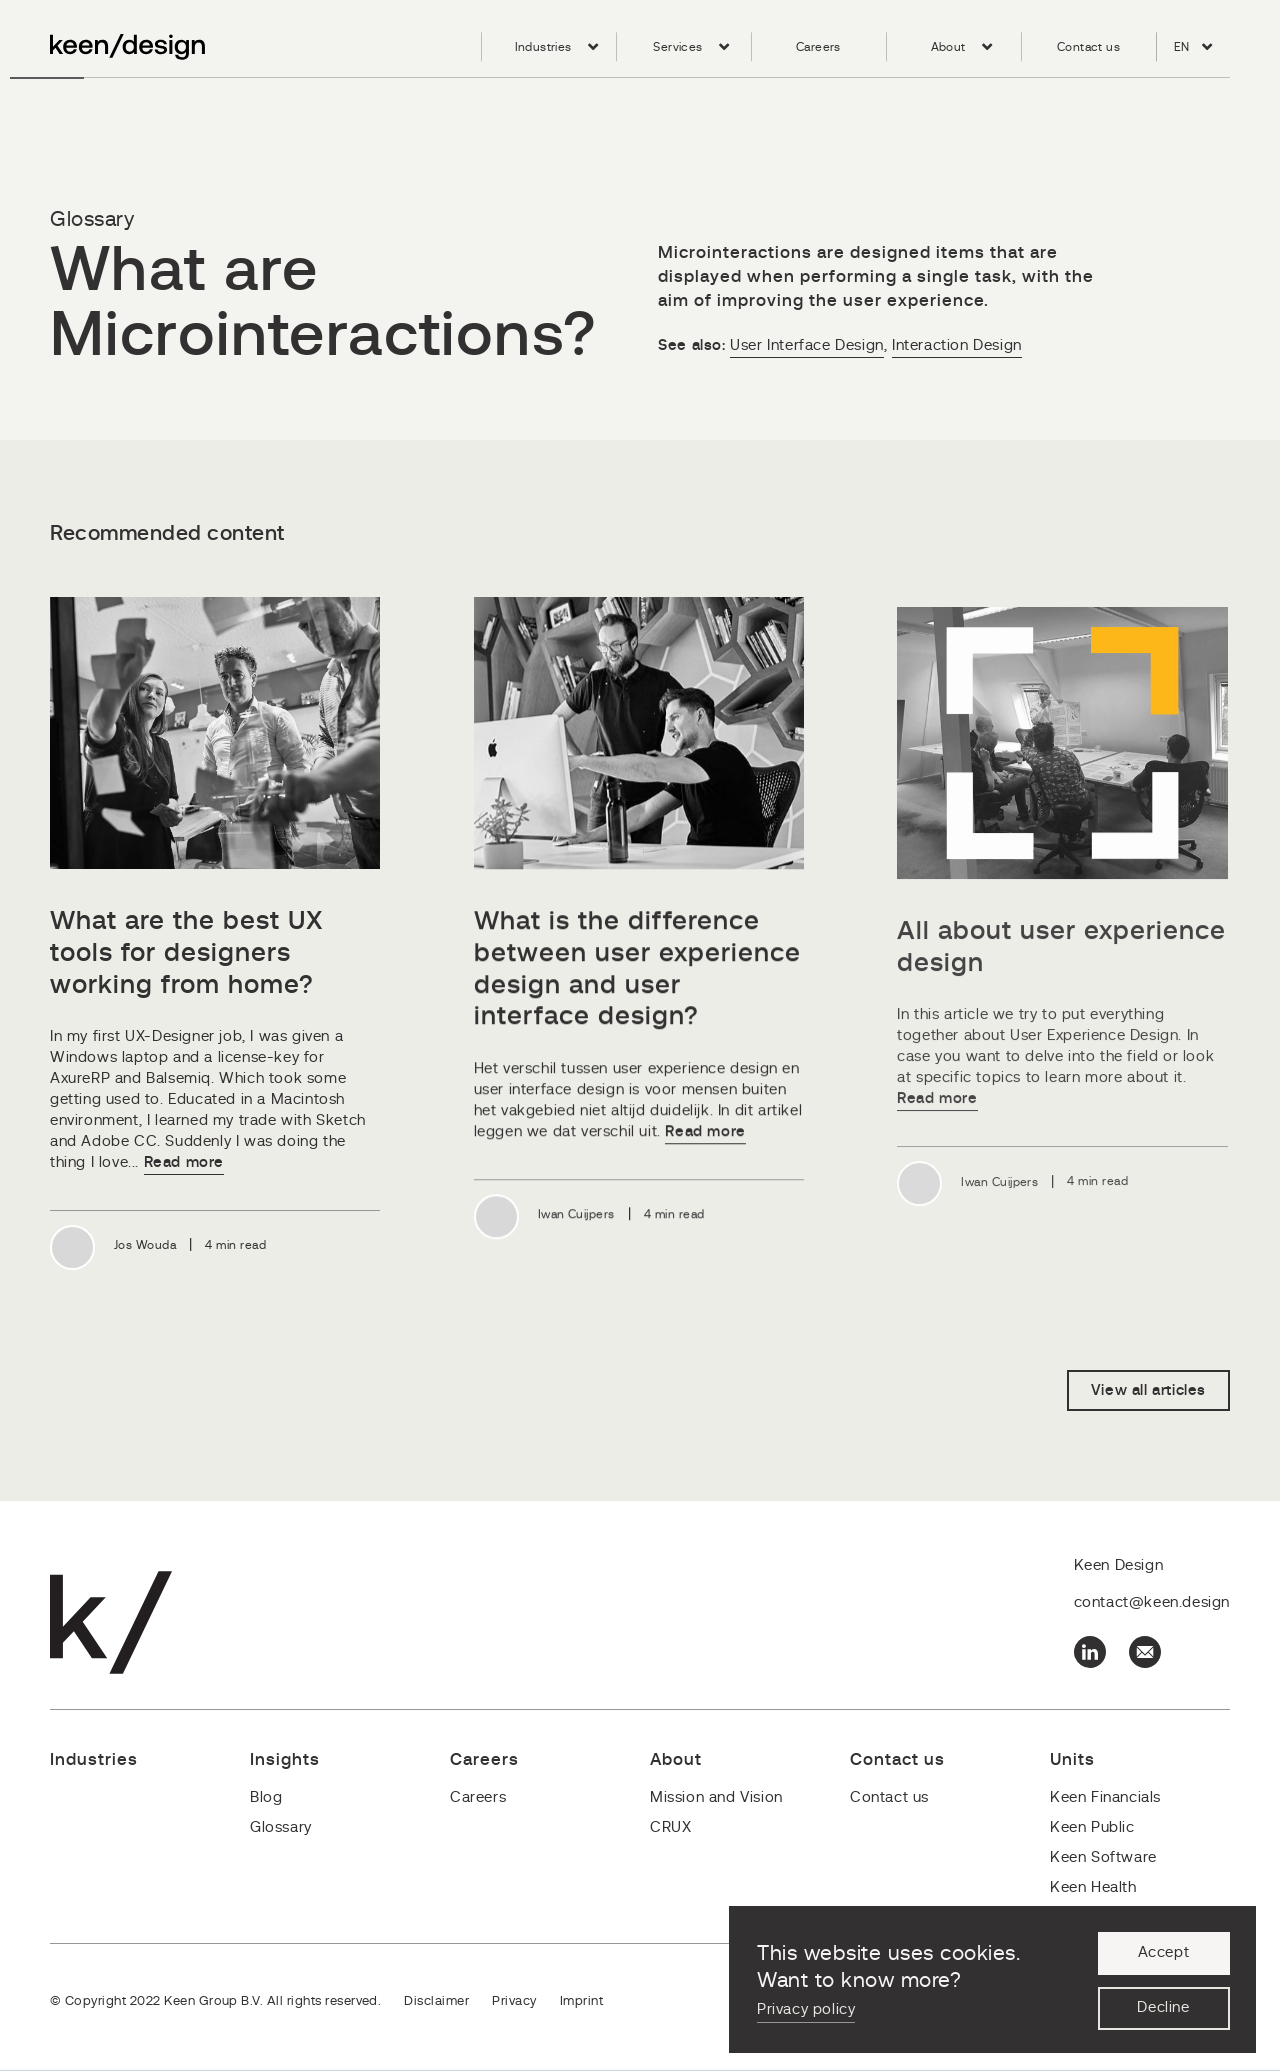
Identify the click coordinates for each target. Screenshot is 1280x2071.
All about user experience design (1061, 954)
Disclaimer (436, 2001)
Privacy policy (806, 2009)
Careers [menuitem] (818, 47)
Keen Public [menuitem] (1092, 1827)
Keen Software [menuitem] (1103, 1857)
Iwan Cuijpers (576, 1217)
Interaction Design (957, 345)
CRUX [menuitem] (670, 1827)
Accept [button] (1164, 1953)
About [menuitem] (948, 47)
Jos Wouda (145, 1246)
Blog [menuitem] (266, 1797)
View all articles (1148, 1391)
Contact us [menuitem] (1088, 47)
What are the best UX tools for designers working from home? (187, 953)
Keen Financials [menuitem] (1105, 1797)
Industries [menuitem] (543, 47)
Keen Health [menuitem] (1093, 1887)
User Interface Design (807, 345)
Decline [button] (1163, 2008)
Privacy (514, 2001)
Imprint (581, 2001)
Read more (184, 1163)
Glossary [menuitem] (281, 1827)
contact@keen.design (1152, 1603)
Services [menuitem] (677, 47)
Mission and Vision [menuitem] (716, 1797)
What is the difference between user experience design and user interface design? (637, 972)
